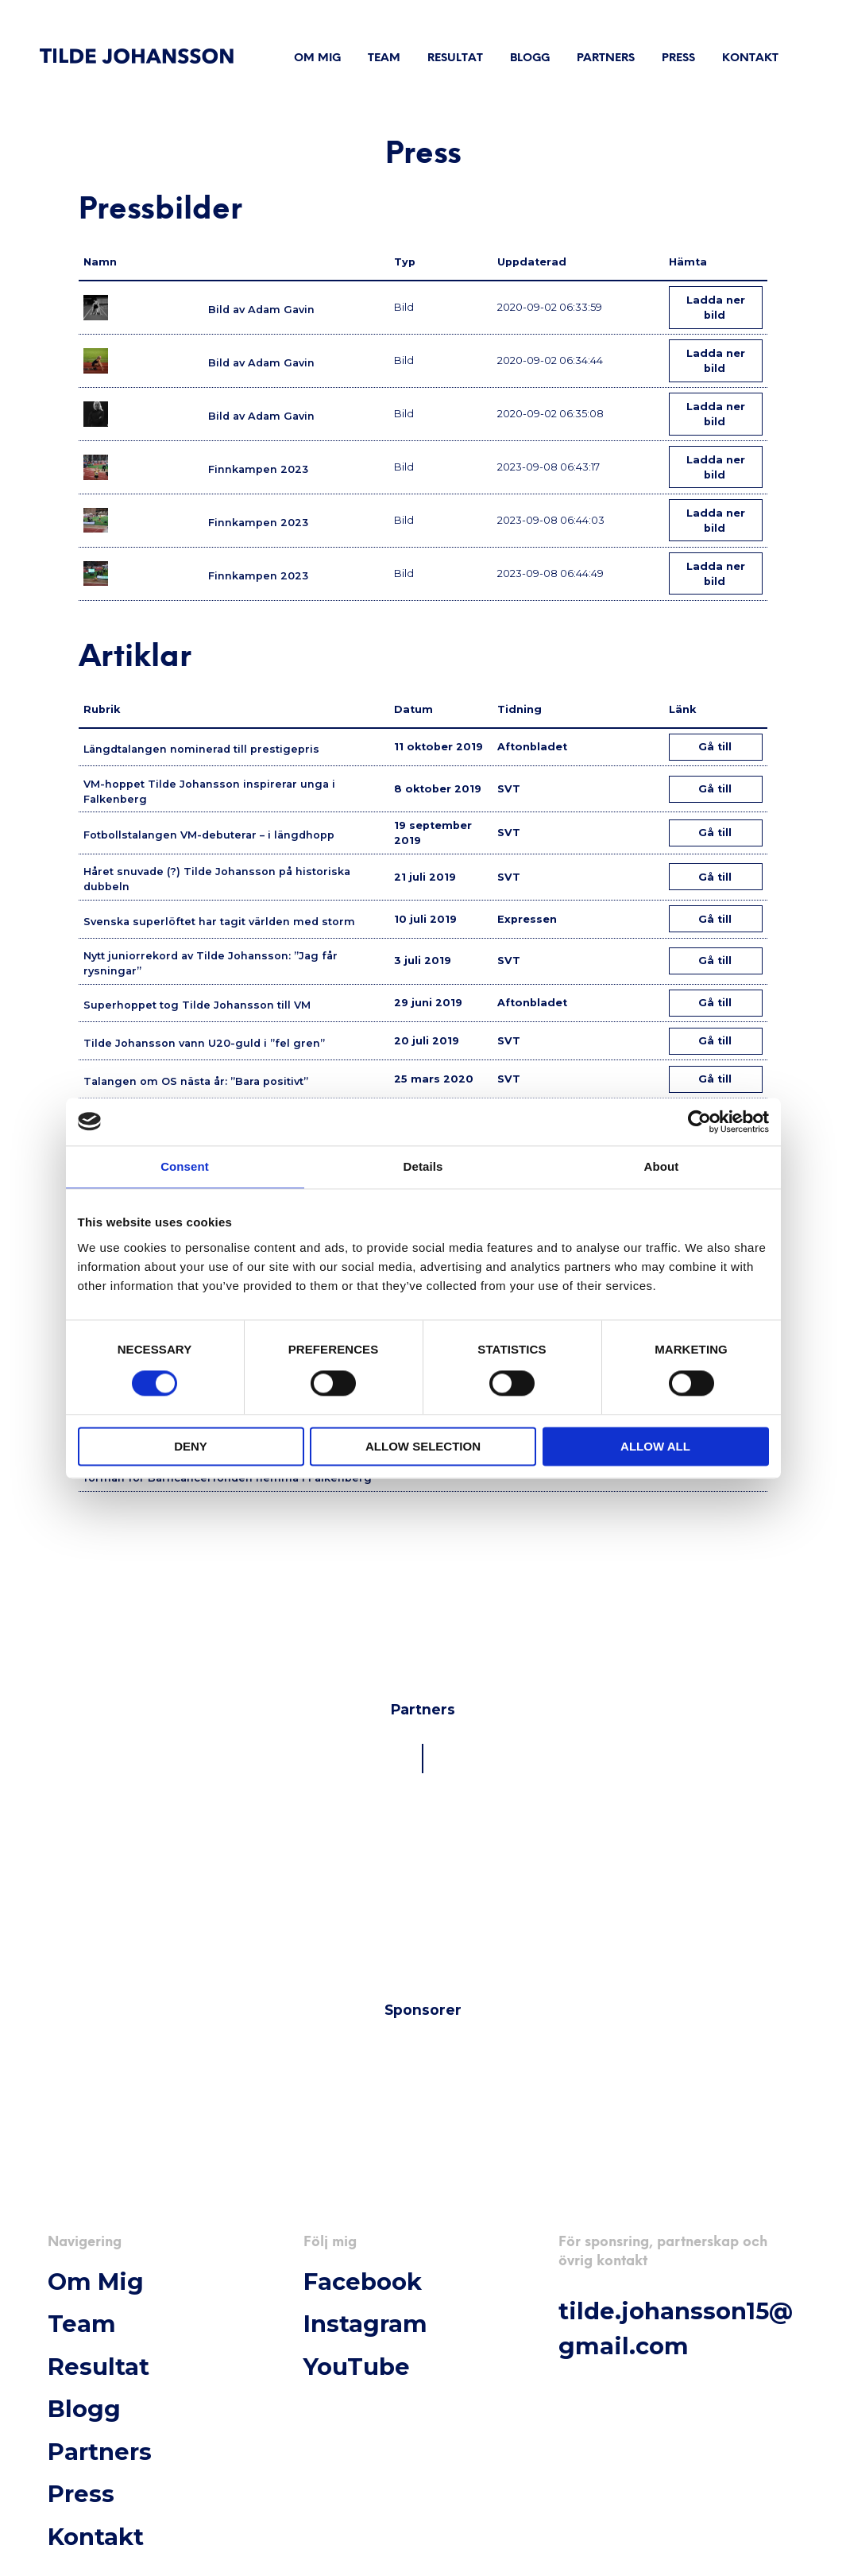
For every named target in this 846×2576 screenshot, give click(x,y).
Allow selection (423, 1446)
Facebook (362, 2281)
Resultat (455, 58)
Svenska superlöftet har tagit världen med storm (219, 922)
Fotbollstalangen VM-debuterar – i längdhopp (208, 835)
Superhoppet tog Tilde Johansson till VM (197, 1005)
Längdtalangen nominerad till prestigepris (201, 749)
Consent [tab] (184, 1166)
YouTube (356, 2366)
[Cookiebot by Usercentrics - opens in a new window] (699, 1121)
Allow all (655, 1446)
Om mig (317, 58)
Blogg (530, 58)
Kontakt (750, 58)
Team (384, 58)
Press (678, 58)
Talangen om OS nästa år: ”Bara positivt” (195, 1081)
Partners (606, 58)
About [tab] (661, 1166)
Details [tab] (423, 1166)
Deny (190, 1446)
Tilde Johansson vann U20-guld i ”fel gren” (204, 1043)
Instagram (365, 2324)
